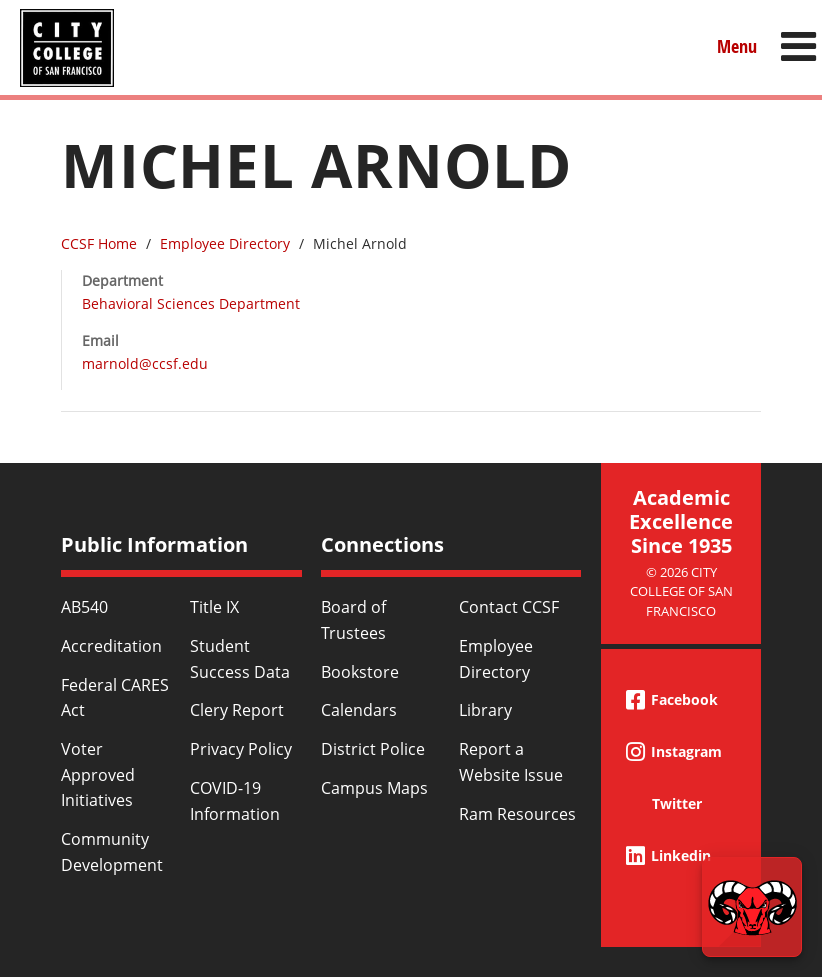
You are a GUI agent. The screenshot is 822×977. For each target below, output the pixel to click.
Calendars (359, 710)
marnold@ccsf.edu (145, 363)
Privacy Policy (241, 749)
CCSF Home (99, 243)
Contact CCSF (509, 607)
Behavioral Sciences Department (191, 303)
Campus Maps (374, 788)
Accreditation (111, 646)
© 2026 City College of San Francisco (681, 591)
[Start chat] (752, 907)
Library (485, 710)
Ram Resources (517, 814)
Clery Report (237, 710)
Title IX (214, 607)
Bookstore (360, 672)
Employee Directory (225, 243)
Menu (737, 46)
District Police (373, 749)
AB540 (84, 607)
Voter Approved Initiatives (98, 774)
